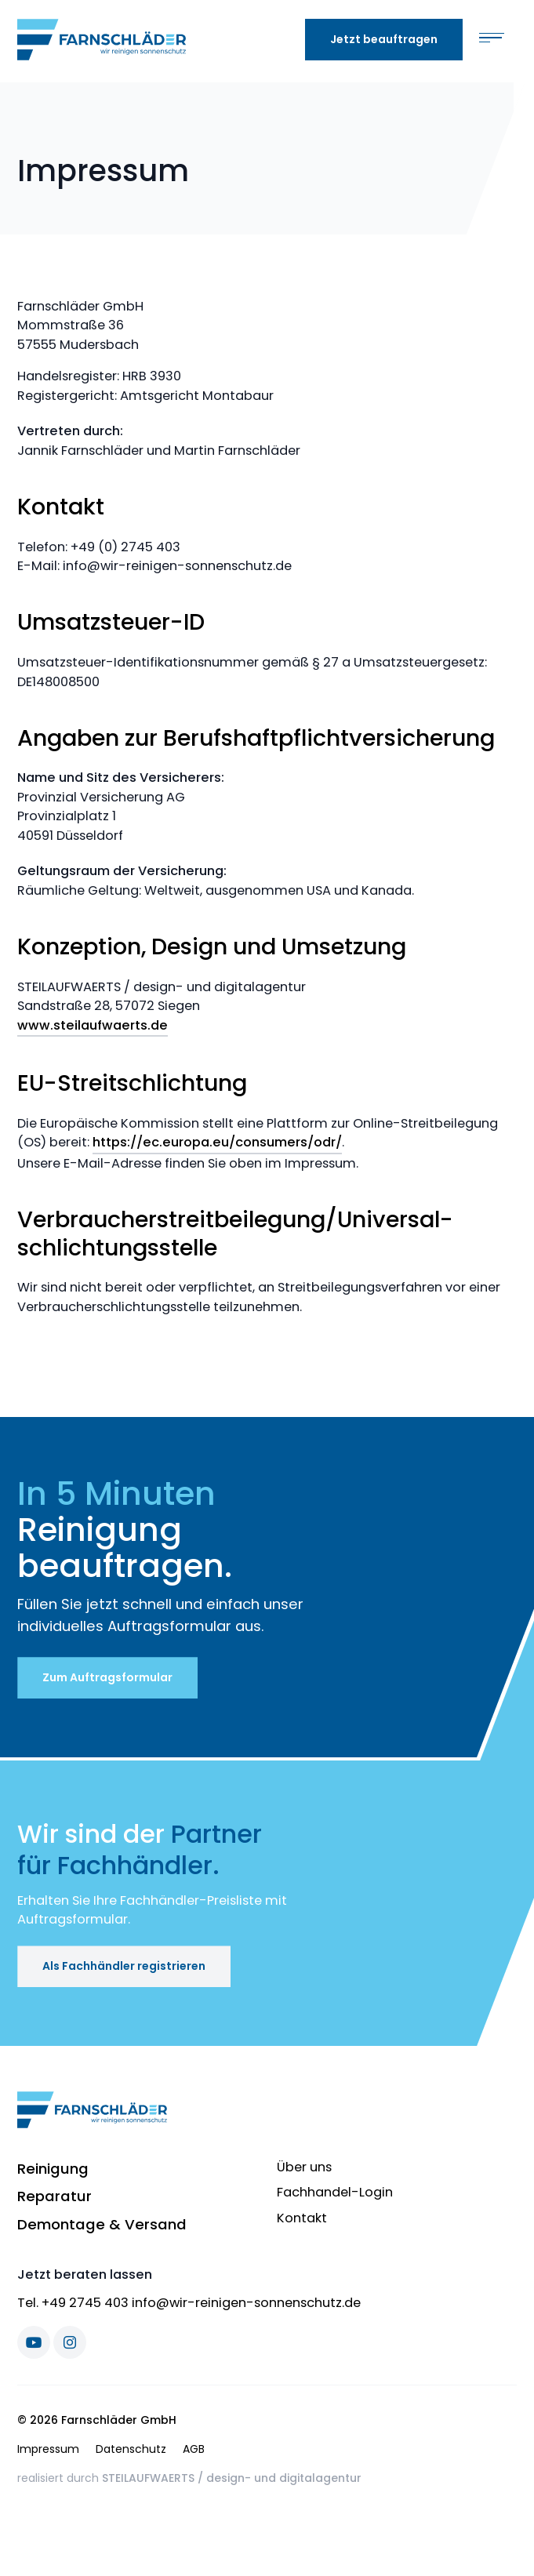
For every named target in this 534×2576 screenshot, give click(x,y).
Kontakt (302, 2218)
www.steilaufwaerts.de (92, 1025)
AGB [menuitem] (194, 2449)
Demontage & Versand (102, 2224)
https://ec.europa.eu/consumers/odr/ (217, 1142)
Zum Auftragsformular (107, 1677)
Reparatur (54, 2196)
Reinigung (53, 2168)
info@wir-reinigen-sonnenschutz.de (246, 2303)
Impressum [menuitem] (48, 2449)
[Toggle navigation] (491, 39)
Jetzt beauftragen (384, 39)
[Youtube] (33, 2342)
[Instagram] (69, 2342)
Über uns (304, 2167)
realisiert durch (189, 2478)
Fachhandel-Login (335, 2192)
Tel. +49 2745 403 (73, 2303)
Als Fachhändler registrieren (123, 1966)
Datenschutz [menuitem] (131, 2449)
